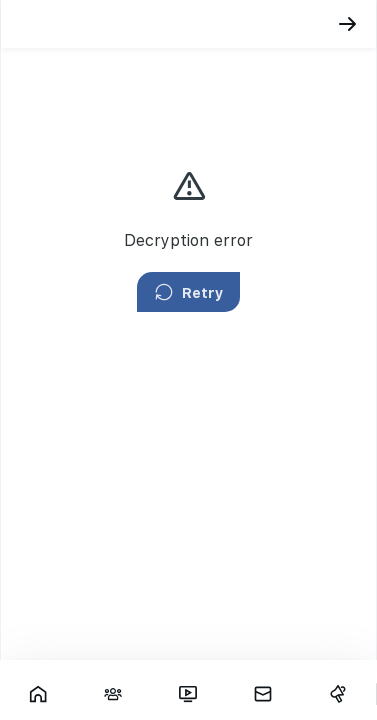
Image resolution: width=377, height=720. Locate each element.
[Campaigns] (338, 694)
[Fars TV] (187, 694)
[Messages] (263, 694)
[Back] (348, 24)
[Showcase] (37, 694)
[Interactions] (112, 694)
